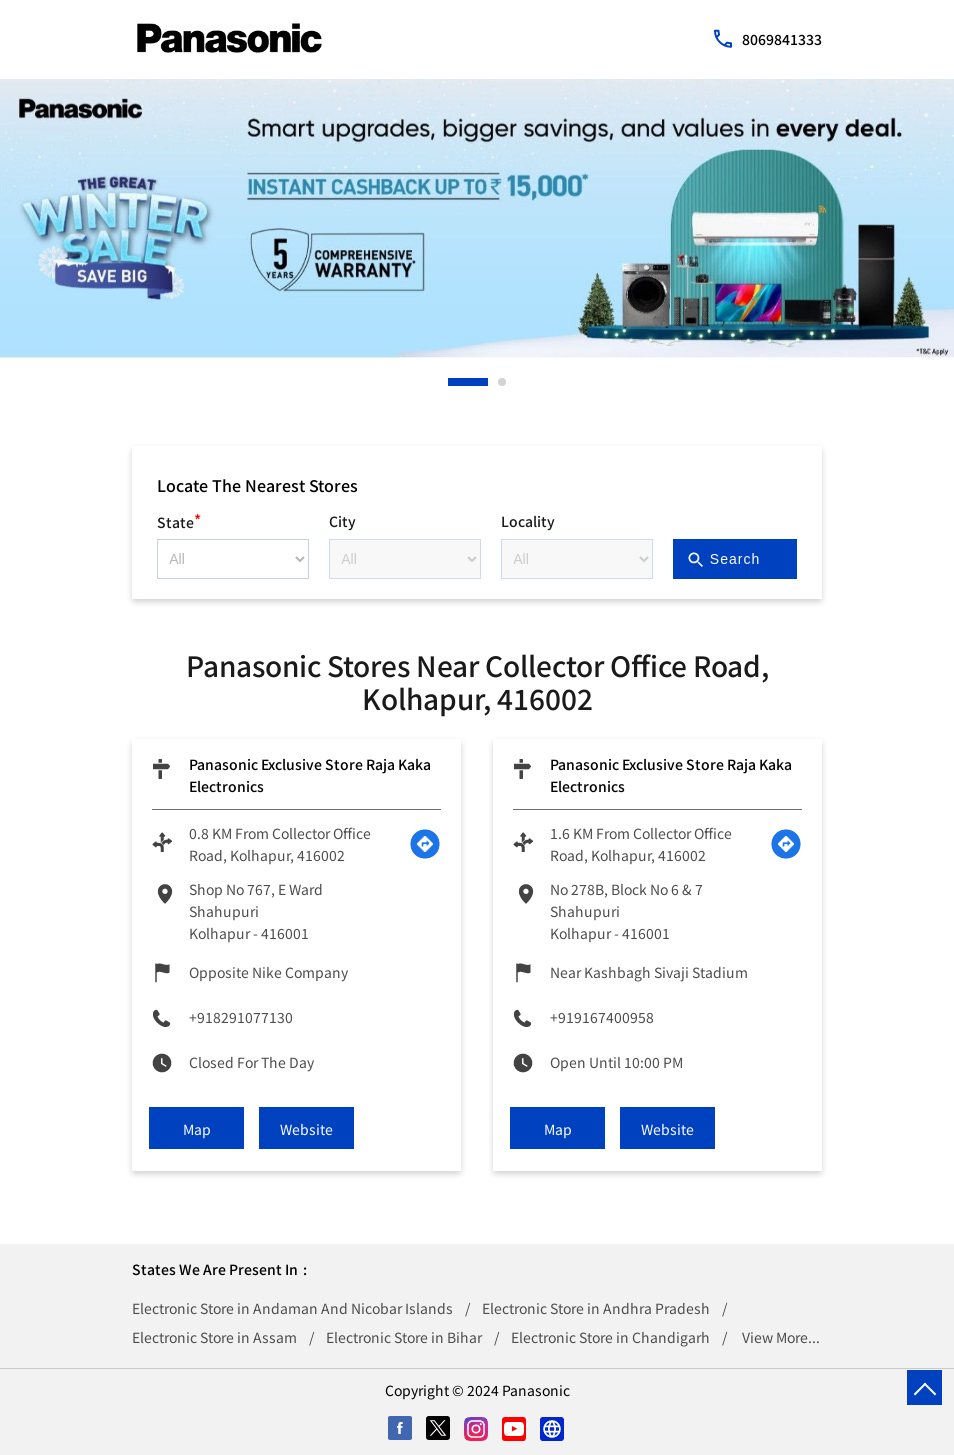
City (342, 521)
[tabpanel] (477, 218)
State (179, 519)
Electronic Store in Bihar (404, 1337)
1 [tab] (453, 382)
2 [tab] (503, 382)
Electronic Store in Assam (214, 1337)
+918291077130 (241, 1017)
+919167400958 (602, 1017)
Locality (528, 521)
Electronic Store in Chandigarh (610, 1337)
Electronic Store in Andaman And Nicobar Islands (292, 1308)
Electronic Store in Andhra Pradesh (596, 1308)
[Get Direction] (425, 844)
